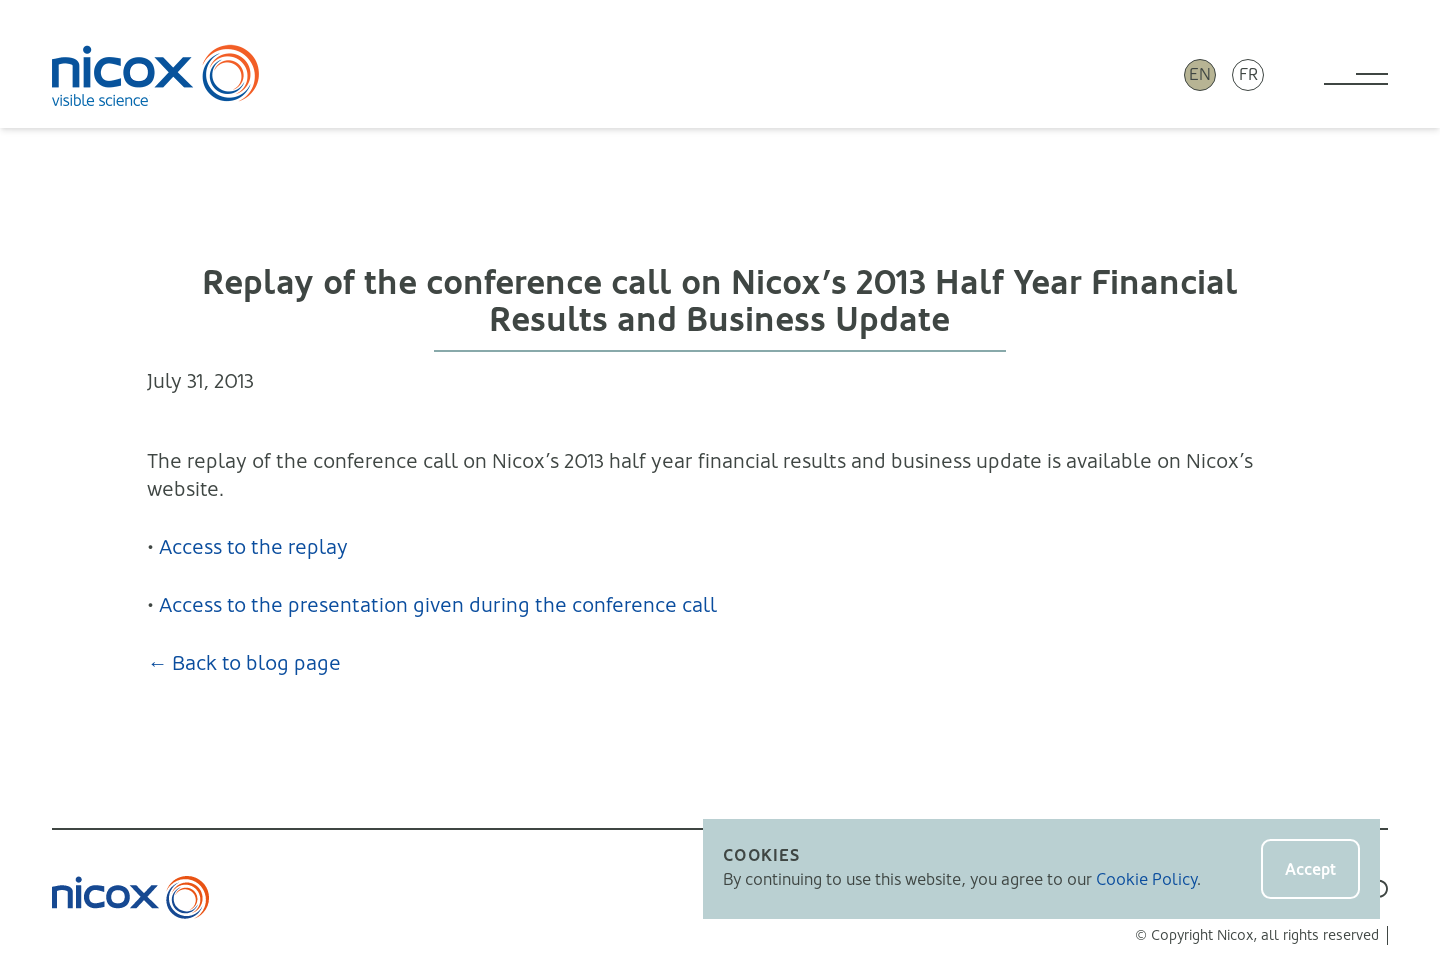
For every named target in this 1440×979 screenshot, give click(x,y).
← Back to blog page (244, 663)
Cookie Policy (1146, 879)
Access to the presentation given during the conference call (438, 605)
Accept (1310, 869)
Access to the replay (253, 547)
